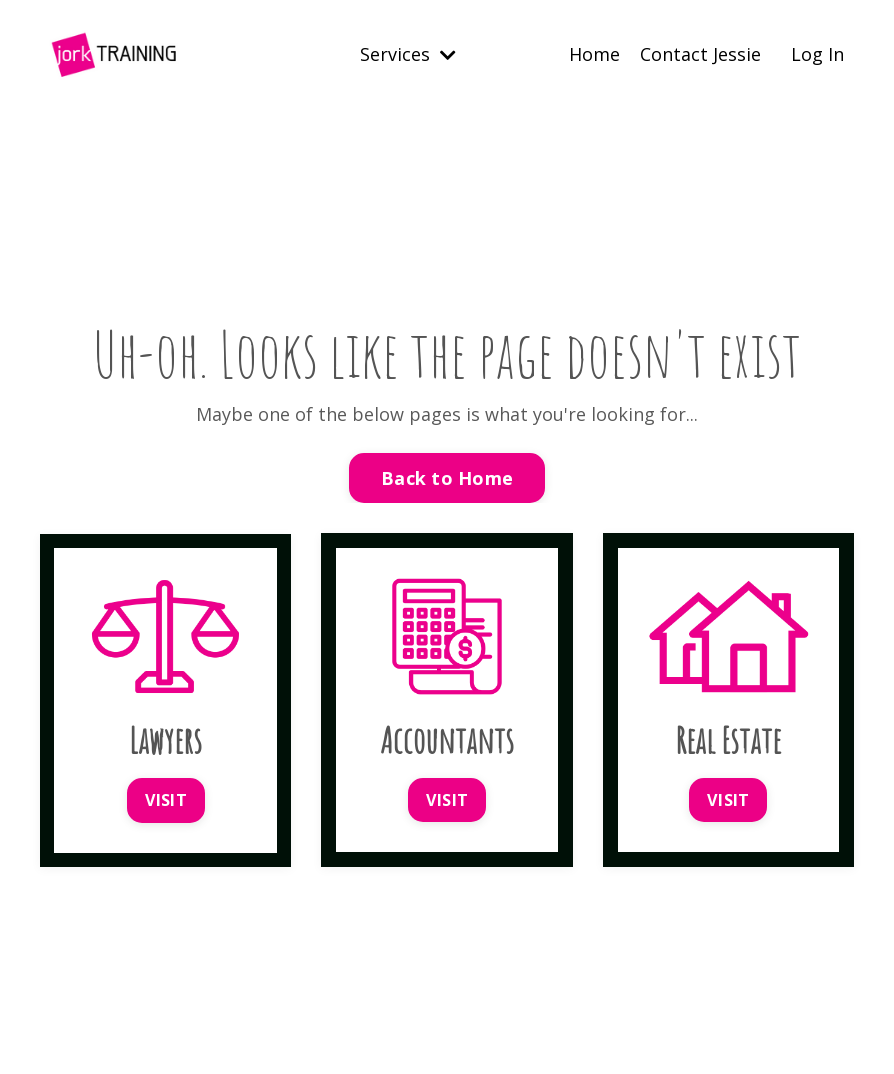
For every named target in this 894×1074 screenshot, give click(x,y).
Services (408, 54)
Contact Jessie (700, 54)
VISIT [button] (166, 800)
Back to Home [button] (447, 478)
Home (594, 54)
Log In (817, 54)
